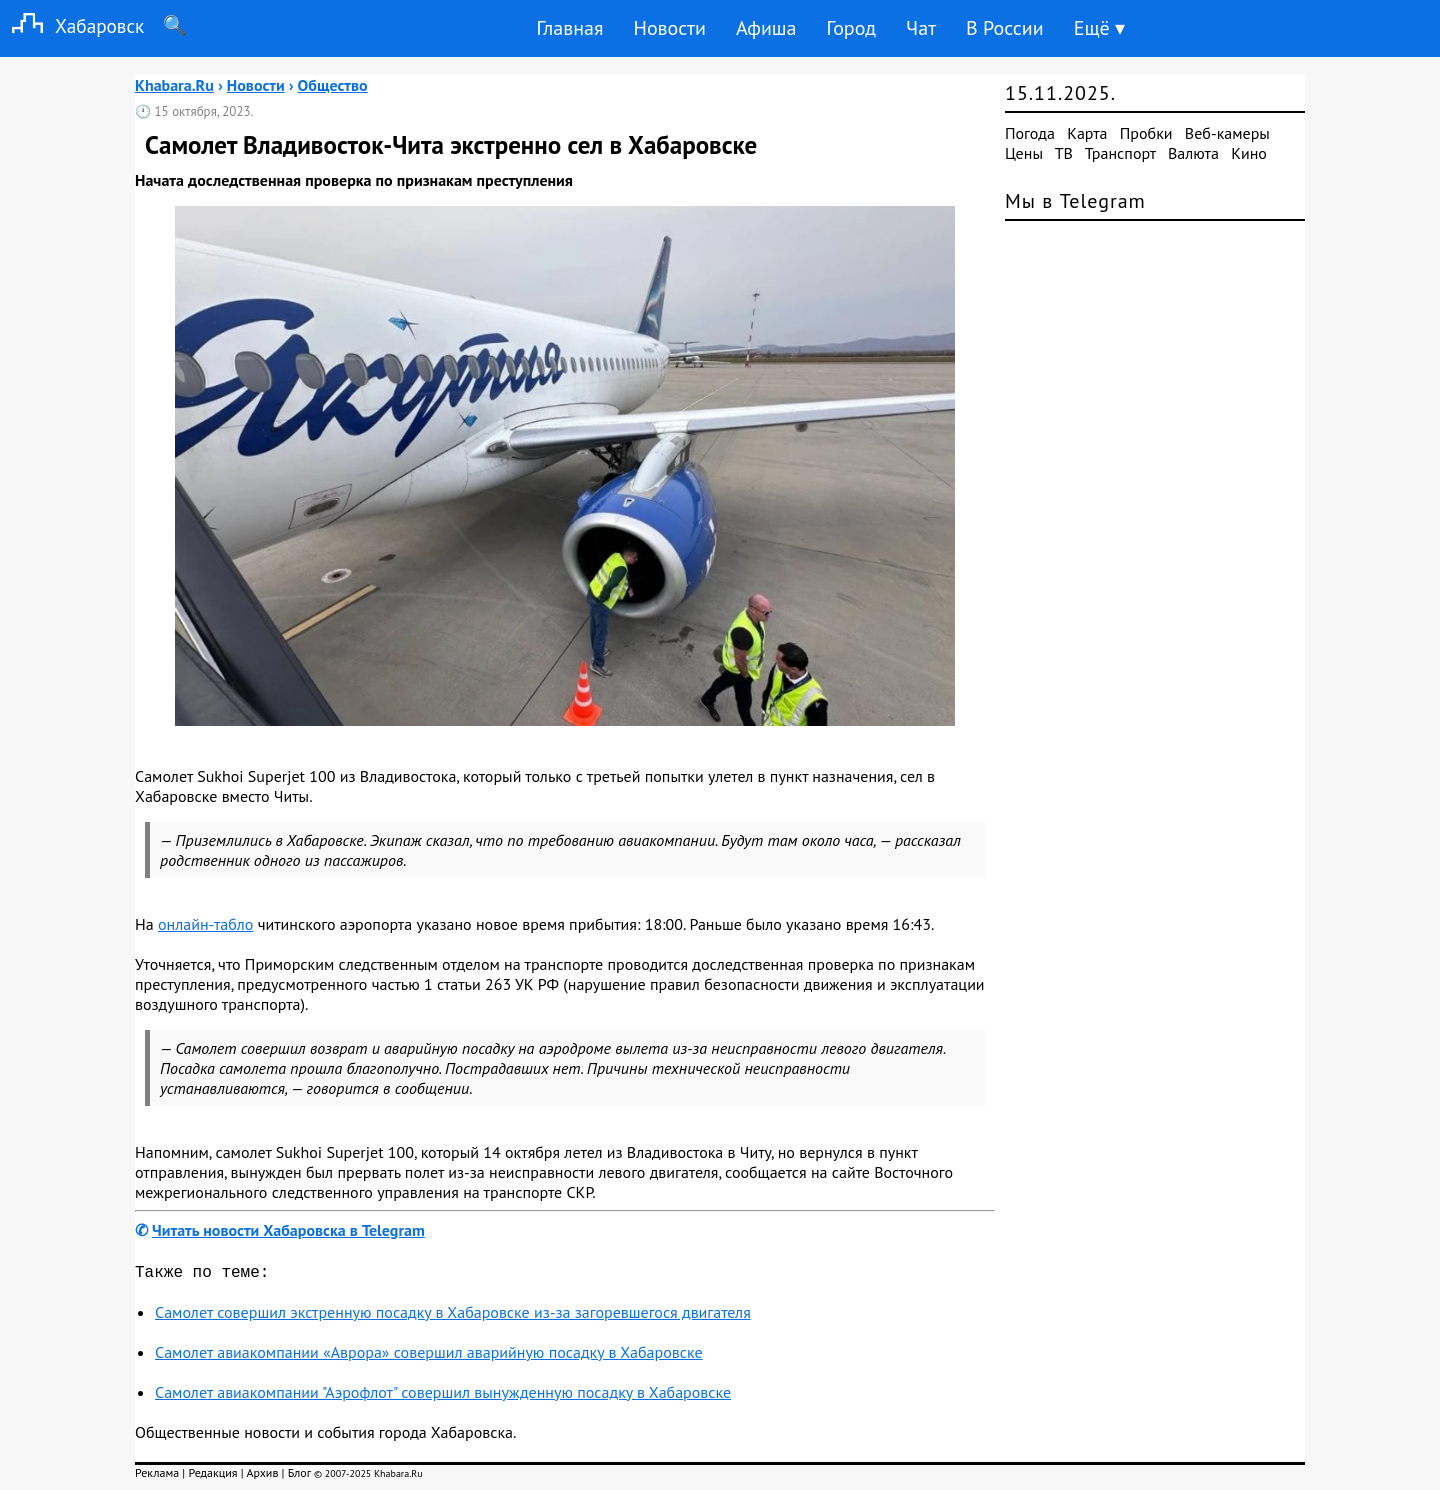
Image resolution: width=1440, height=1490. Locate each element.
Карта (1087, 133)
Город (852, 28)
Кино (1249, 153)
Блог (299, 1476)
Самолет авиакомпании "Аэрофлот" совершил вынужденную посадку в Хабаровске (443, 1396)
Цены (1024, 153)
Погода (1030, 133)
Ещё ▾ (1099, 28)
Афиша (766, 28)
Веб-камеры (1227, 133)
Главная (569, 28)
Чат (921, 28)
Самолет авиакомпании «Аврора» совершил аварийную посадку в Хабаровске (429, 1356)
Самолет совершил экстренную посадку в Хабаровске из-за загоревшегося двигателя (453, 1316)
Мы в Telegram (1075, 201)
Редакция (212, 1476)
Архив (262, 1476)
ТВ (1064, 153)
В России (1005, 28)
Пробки (1146, 133)
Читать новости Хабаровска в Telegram (288, 1230)
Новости (669, 28)
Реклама (157, 1476)
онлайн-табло (205, 924)
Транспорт (1120, 153)
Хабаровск (72, 25)
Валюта (1193, 153)
